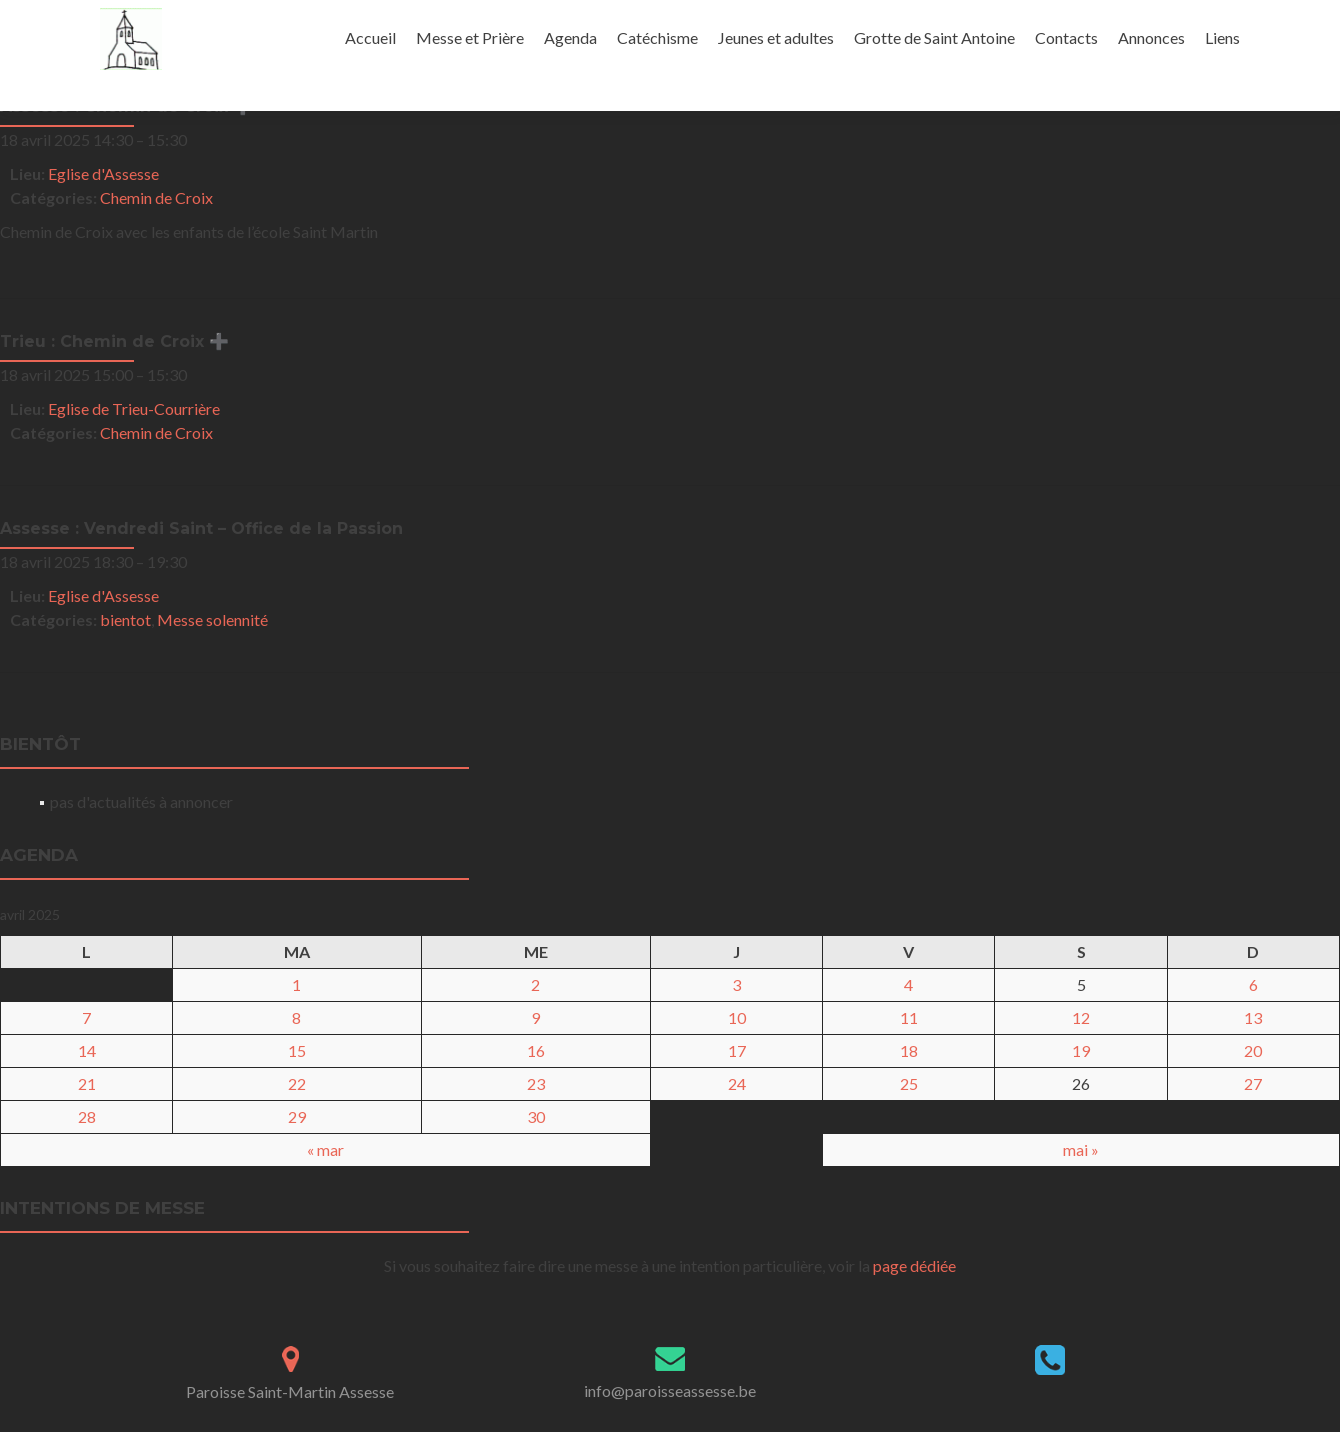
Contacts (1066, 37)
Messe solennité (212, 619)
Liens (1222, 37)
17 (737, 1050)
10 (737, 1017)
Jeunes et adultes (776, 37)
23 (536, 1083)
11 (909, 1017)
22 (297, 1083)
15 (297, 1050)
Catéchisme (657, 37)
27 (1253, 1083)
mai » (1081, 1149)
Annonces (1151, 37)
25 (909, 1083)
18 (909, 1050)
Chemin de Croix (156, 197)
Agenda (570, 37)
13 (1253, 1017)
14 (87, 1050)
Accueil (370, 37)
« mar (325, 1149)
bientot (125, 619)
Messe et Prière (470, 37)
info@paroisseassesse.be (670, 1390)
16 (536, 1050)
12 (1081, 1017)
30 (536, 1116)
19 (1081, 1050)
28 (87, 1116)
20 (1253, 1050)
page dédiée (914, 1265)
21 (87, 1083)
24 (737, 1083)
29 (297, 1116)
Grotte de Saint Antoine (934, 37)
